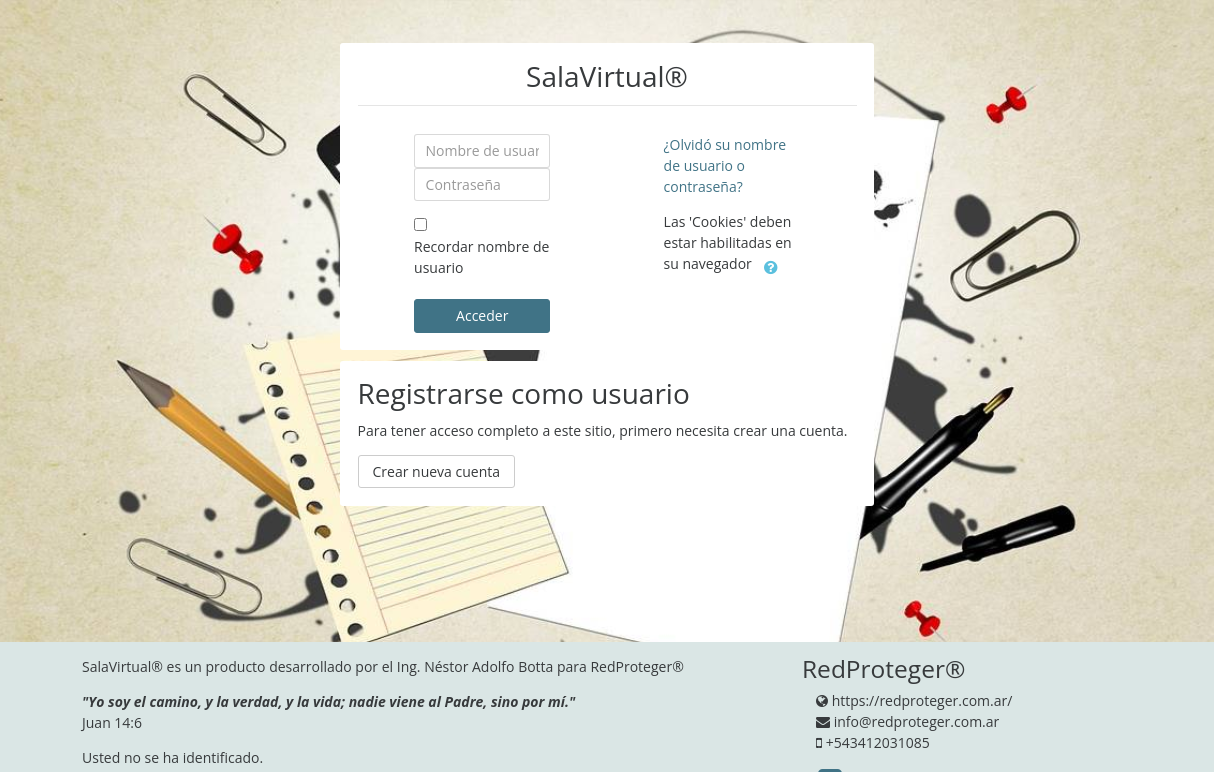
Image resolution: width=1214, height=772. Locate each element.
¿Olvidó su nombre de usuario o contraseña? (725, 165)
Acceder (482, 315)
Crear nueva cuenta (437, 471)
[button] (771, 265)
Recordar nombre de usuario (481, 257)
